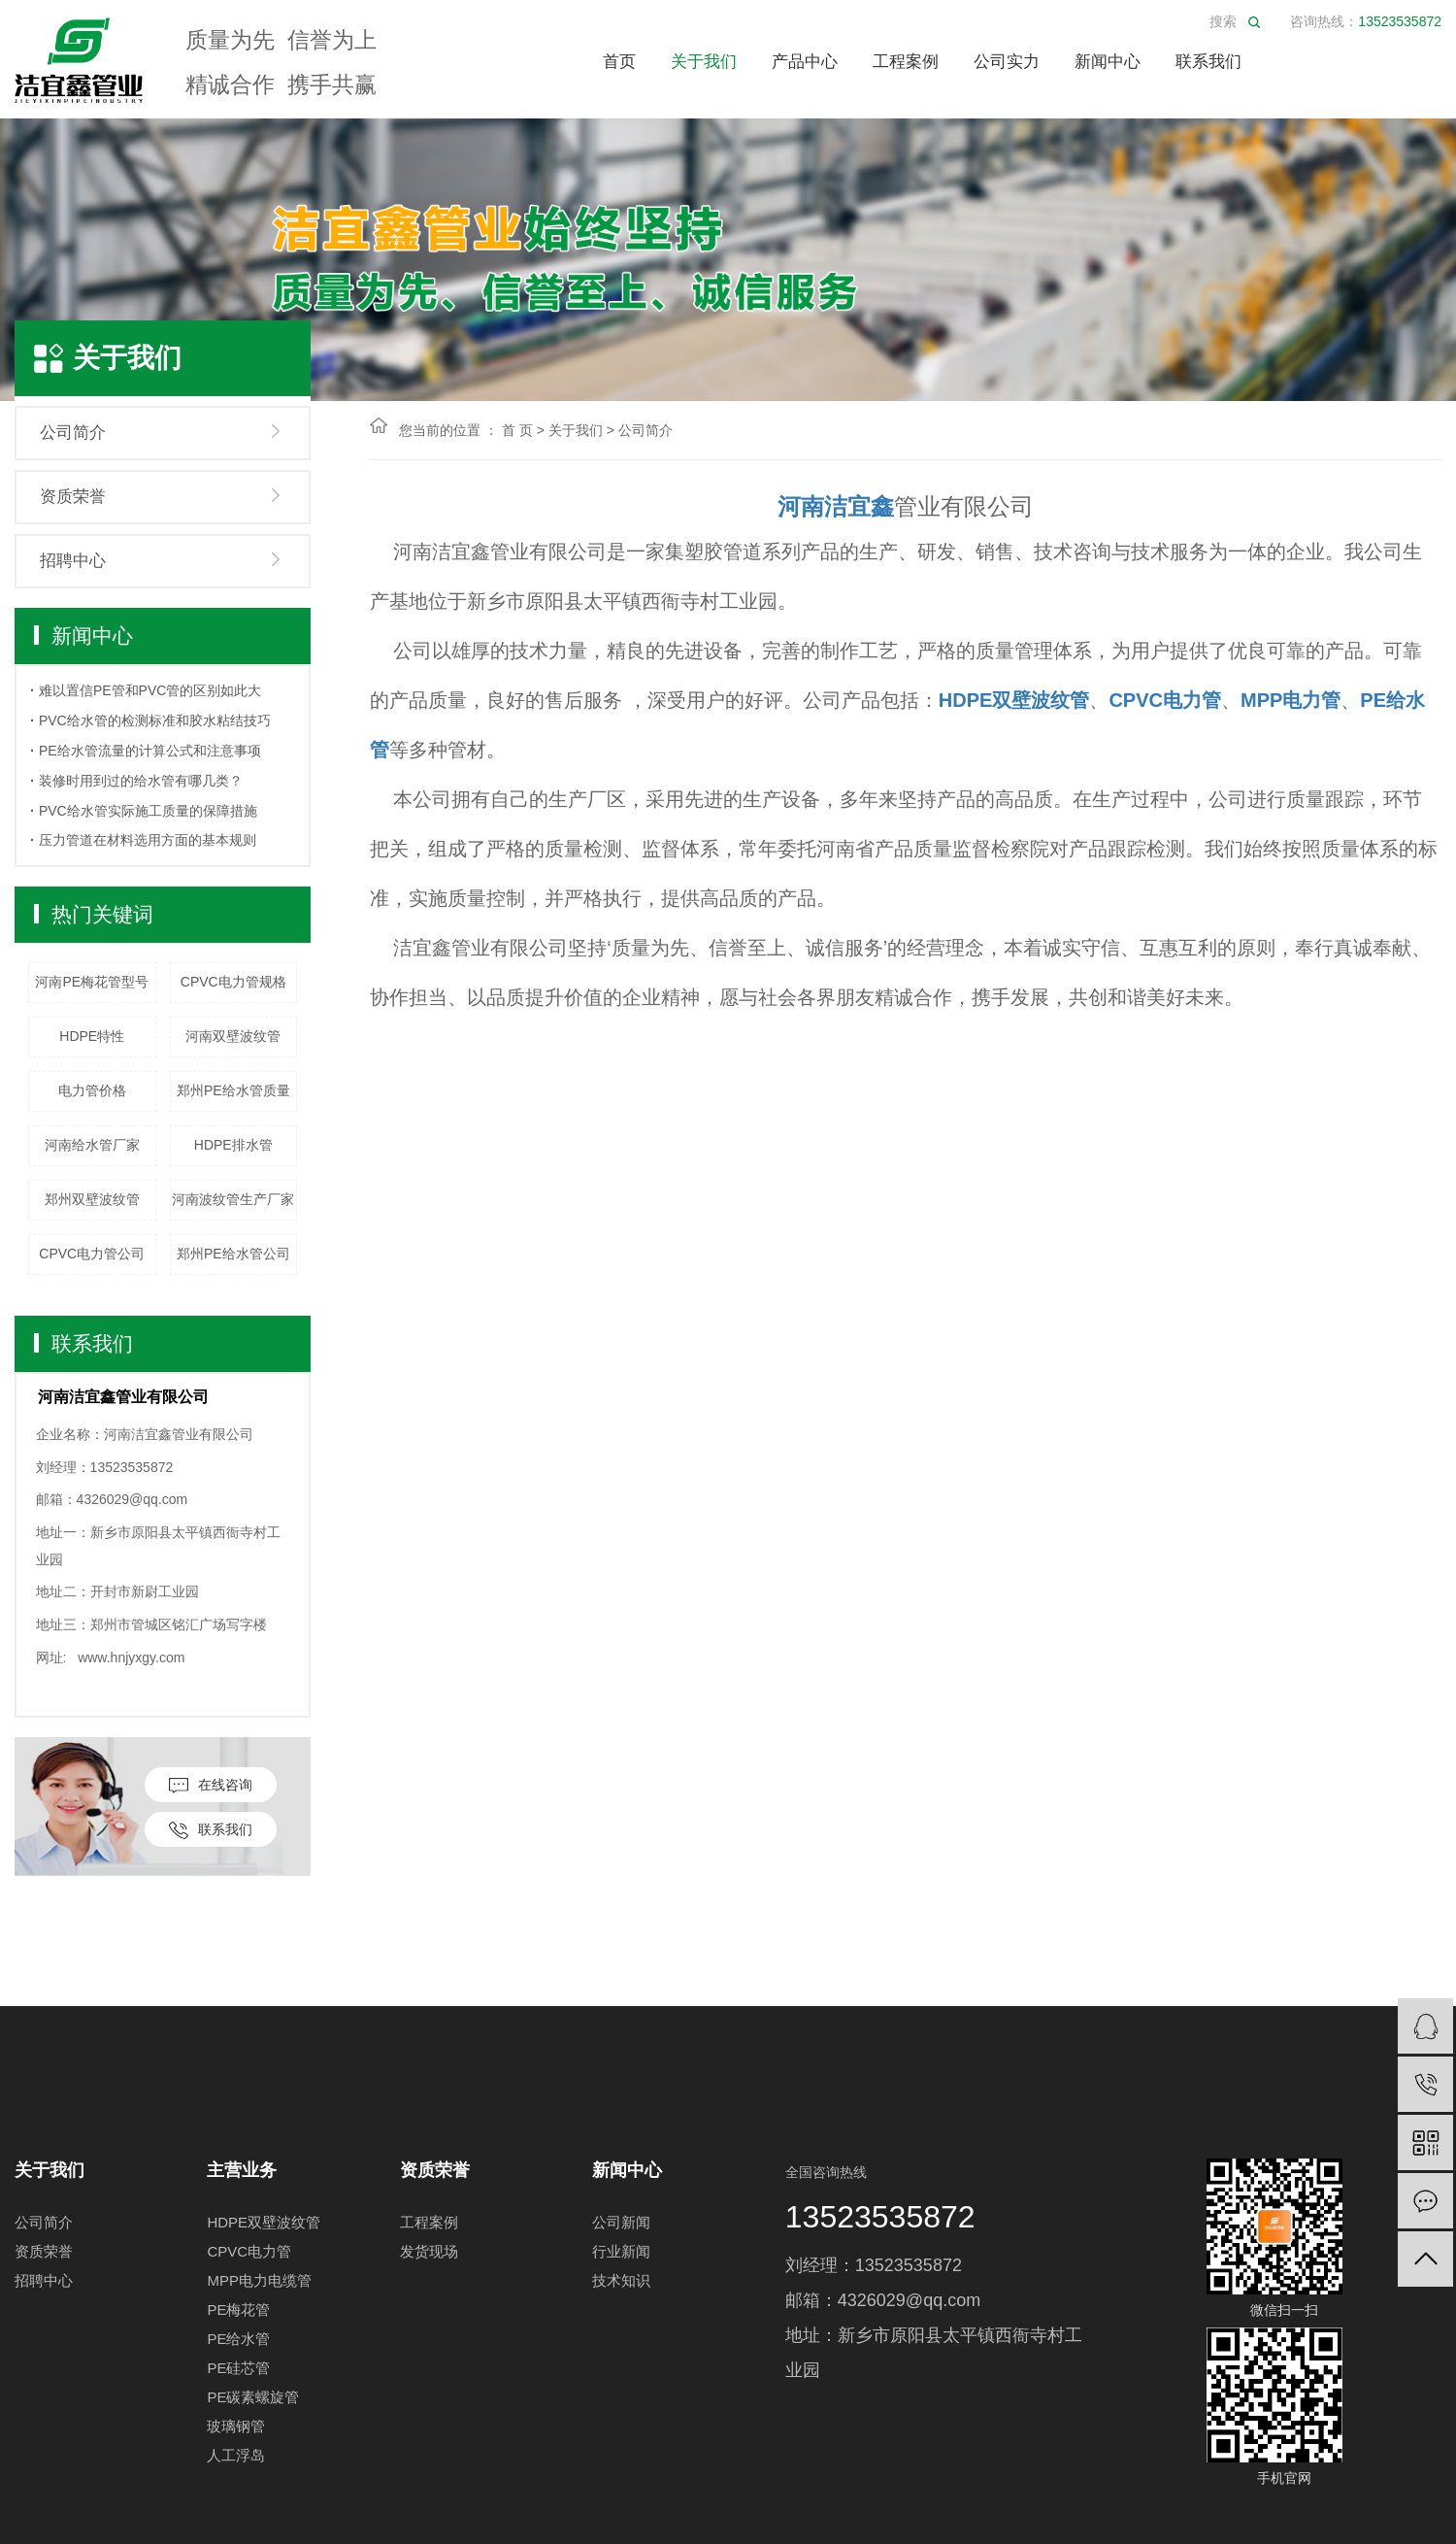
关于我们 (704, 61)
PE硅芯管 (238, 2368)
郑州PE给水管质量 (233, 1090)
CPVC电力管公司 (92, 1253)
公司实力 (1007, 61)
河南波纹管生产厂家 (233, 1199)
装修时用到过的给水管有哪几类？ (141, 780)
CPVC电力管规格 (233, 981)
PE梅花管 (238, 2309)
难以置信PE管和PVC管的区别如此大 (150, 690)
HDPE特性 (91, 1036)
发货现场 (429, 2251)
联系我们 (1208, 61)
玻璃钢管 (236, 2426)
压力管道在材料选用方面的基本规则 (147, 840)
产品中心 (805, 61)
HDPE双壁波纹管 (263, 2222)
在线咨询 (210, 1785)
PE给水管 (238, 2338)
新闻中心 (1108, 61)
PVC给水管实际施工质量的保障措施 (148, 811)
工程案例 (906, 61)
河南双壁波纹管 (233, 1036)
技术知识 (621, 2280)
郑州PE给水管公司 (233, 1253)
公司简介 (73, 432)
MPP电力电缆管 (259, 2280)
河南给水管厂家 (92, 1145)
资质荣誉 (73, 496)
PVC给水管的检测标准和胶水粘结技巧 (155, 720)
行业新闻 (621, 2251)
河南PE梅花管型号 (92, 981)
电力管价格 (92, 1090)
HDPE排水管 (233, 1145)
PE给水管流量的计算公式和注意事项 (150, 750)
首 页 (517, 430)
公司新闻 (621, 2222)
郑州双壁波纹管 (92, 1199)
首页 (619, 61)
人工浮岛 (236, 2455)
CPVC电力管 (249, 2251)
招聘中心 (73, 561)
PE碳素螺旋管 (253, 2397)
